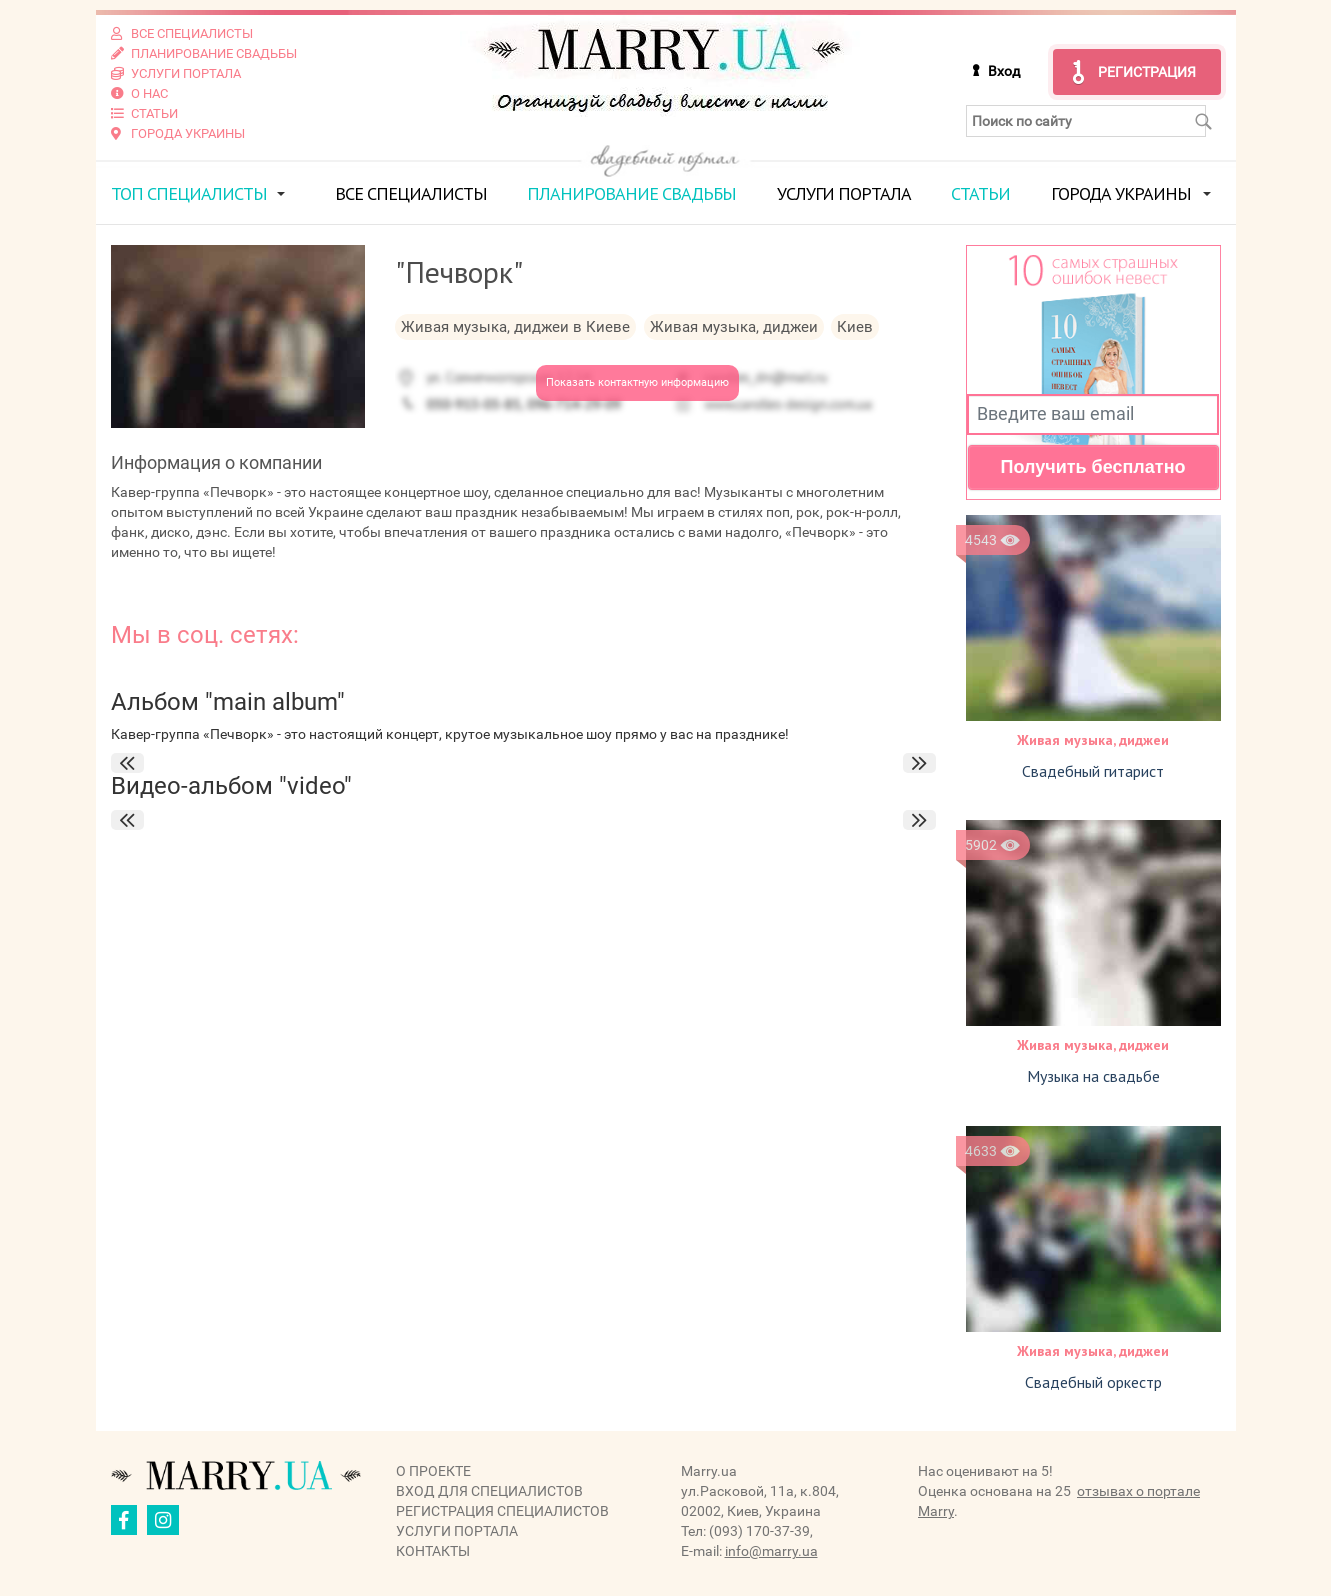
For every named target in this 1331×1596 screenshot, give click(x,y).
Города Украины (1121, 193)
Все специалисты (411, 193)
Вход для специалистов (489, 1491)
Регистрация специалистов (502, 1511)
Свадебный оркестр (1093, 1382)
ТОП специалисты (189, 193)
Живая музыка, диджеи (1093, 740)
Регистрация (1147, 72)
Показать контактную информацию (637, 382)
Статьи (980, 193)
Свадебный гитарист (1093, 771)
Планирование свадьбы (631, 193)
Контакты (433, 1551)
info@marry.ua (771, 1551)
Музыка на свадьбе (1093, 1076)
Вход (1004, 71)
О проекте (433, 1471)
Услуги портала (844, 193)
